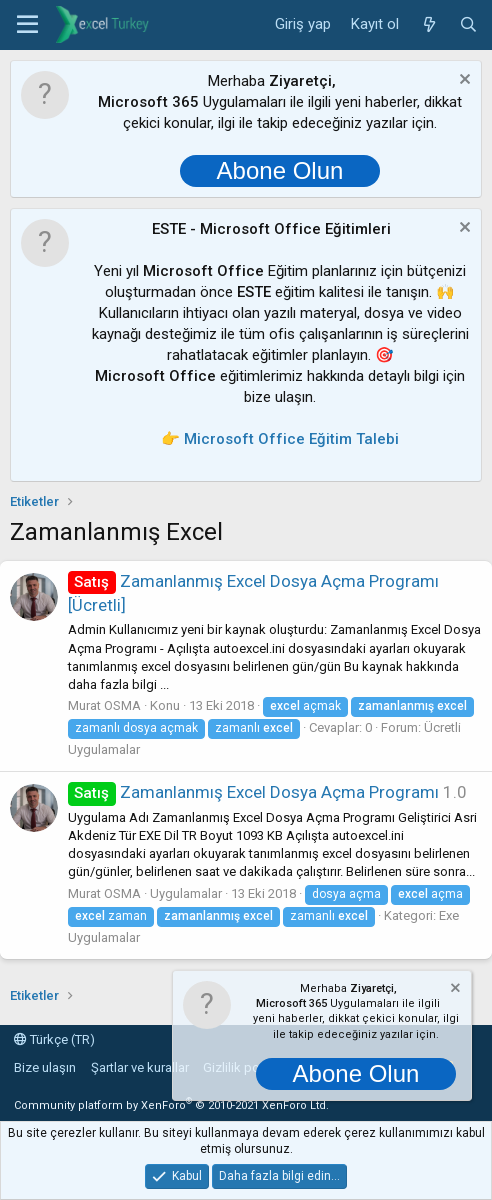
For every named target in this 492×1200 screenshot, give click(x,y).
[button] (27, 25)
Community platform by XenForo (171, 1105)
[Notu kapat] (462, 81)
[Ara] (468, 25)
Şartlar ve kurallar (140, 1067)
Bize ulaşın (45, 1067)
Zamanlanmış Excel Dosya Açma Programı (253, 792)
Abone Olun (280, 170)
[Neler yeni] (428, 25)
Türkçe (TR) (54, 1039)
